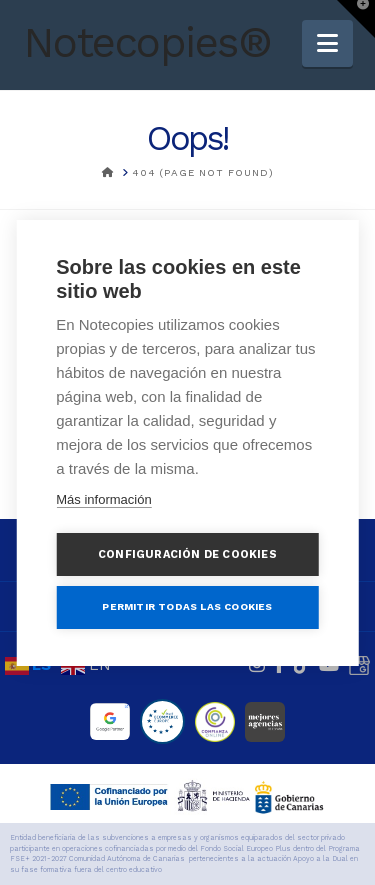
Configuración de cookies (187, 554)
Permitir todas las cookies (187, 606)
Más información (103, 499)
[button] (327, 43)
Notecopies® (147, 43)
